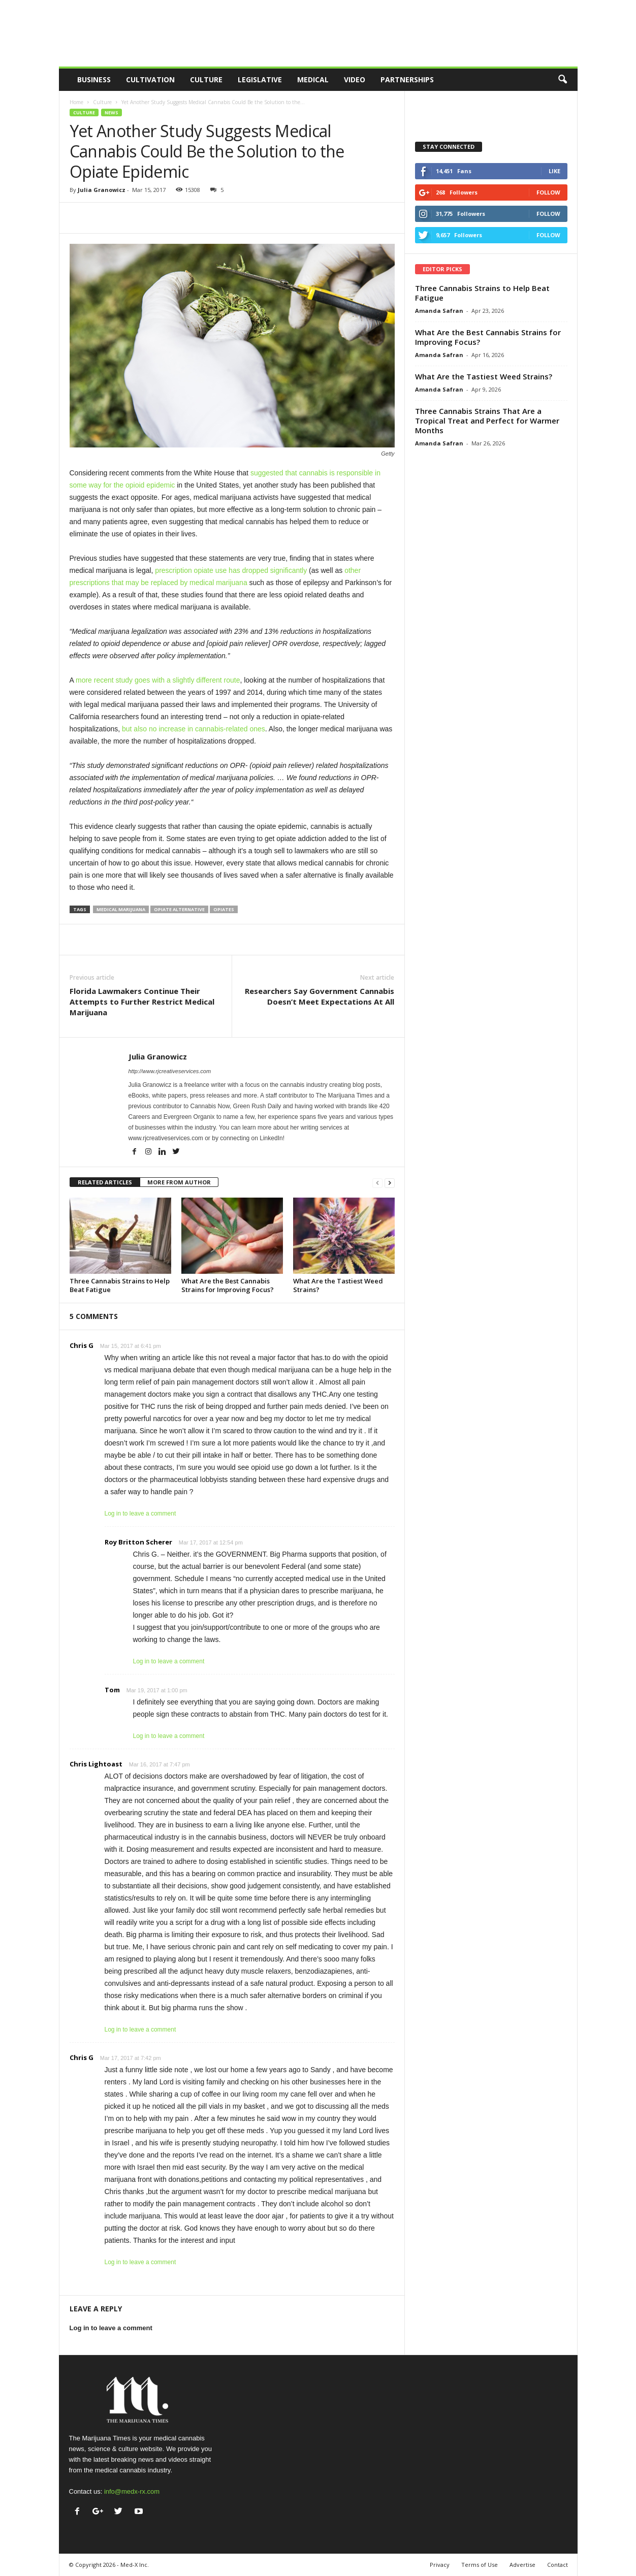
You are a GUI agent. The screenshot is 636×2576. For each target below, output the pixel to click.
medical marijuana (121, 909)
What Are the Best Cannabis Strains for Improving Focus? (227, 1285)
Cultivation (150, 79)
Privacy (440, 2564)
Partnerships (407, 79)
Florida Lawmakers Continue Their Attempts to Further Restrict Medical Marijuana (142, 1001)
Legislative (260, 79)
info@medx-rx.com (132, 2491)
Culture (206, 79)
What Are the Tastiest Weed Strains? (338, 1285)
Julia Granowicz (101, 190)
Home (76, 102)
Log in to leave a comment (140, 1513)
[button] (562, 80)
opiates (223, 909)
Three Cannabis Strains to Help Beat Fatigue (120, 1285)
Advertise (522, 2564)
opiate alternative (179, 909)
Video (354, 79)
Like (554, 171)
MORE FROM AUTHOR (179, 1182)
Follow (548, 192)
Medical (313, 79)
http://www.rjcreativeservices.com (170, 1071)
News (111, 112)
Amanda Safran (439, 310)
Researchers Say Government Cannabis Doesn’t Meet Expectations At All (319, 996)
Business (94, 79)
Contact (557, 2564)
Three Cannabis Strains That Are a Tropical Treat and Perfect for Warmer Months (487, 420)
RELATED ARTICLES (105, 1182)
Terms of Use (479, 2564)
